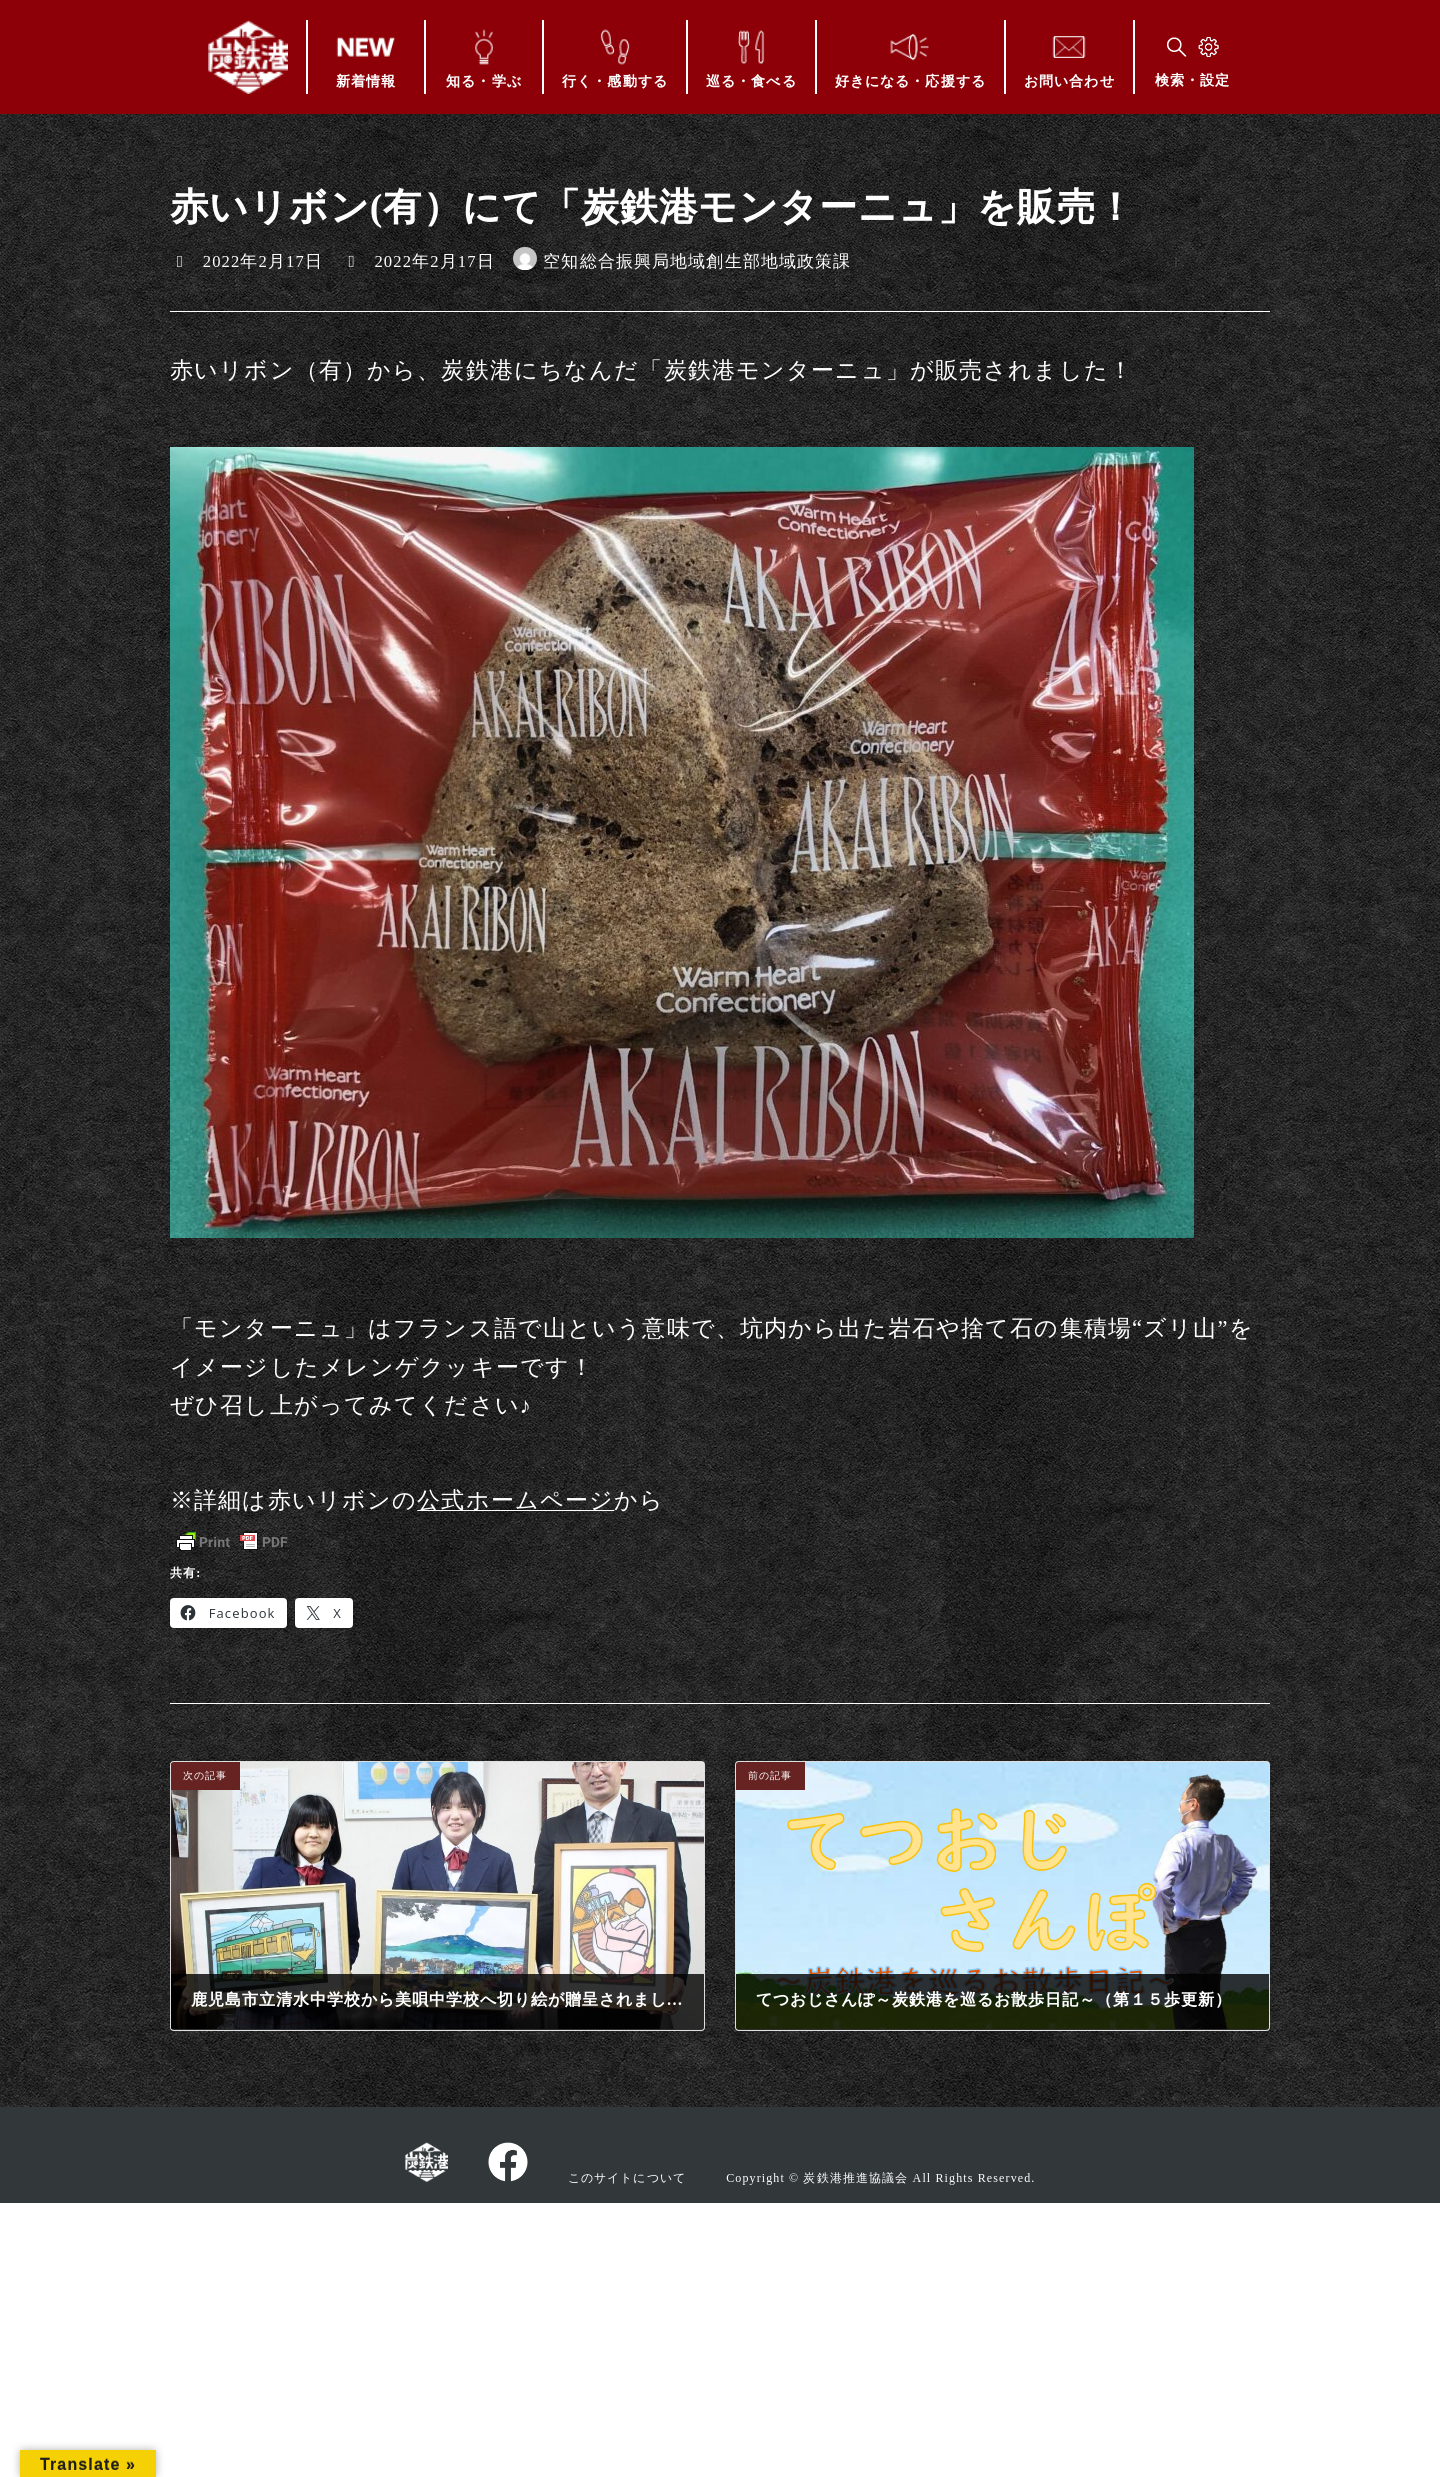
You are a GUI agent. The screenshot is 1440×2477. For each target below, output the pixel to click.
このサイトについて (627, 2177)
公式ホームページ (515, 1500)
